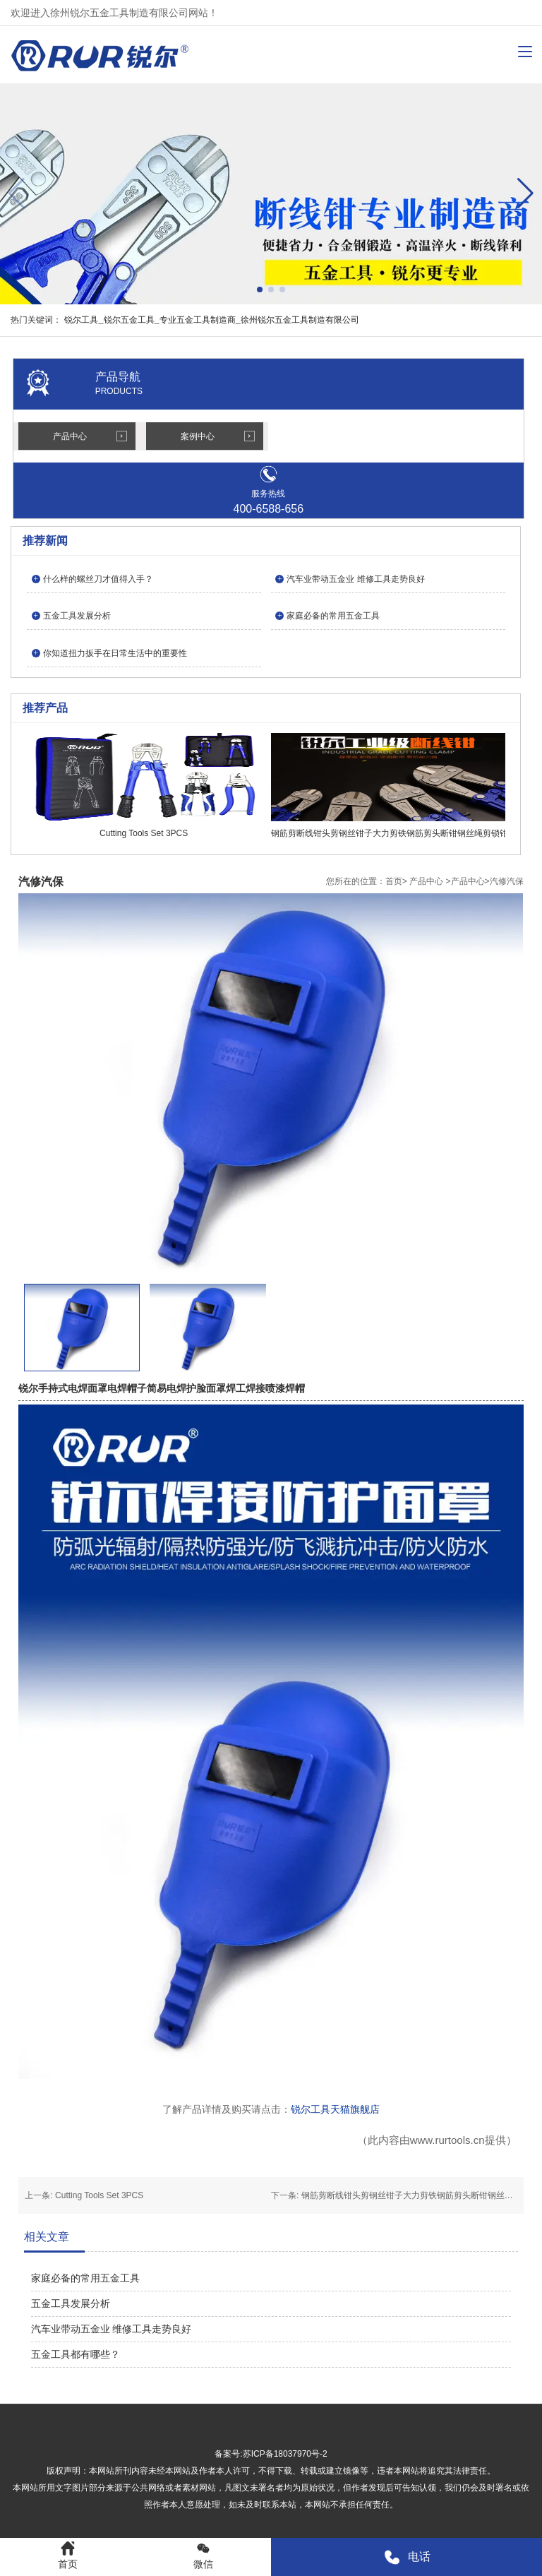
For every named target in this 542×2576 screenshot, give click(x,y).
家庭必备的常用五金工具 (85, 2278)
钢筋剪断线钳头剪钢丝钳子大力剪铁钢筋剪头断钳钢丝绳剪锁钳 (419, 2195)
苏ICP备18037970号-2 (285, 2454)
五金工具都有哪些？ (75, 2354)
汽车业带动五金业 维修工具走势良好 (111, 2328)
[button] (525, 193)
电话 (406, 2557)
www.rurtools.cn (447, 2140)
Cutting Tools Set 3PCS (99, 2195)
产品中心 (70, 436)
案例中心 (198, 436)
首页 (393, 881)
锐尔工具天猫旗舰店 (335, 2109)
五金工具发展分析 (70, 2303)
